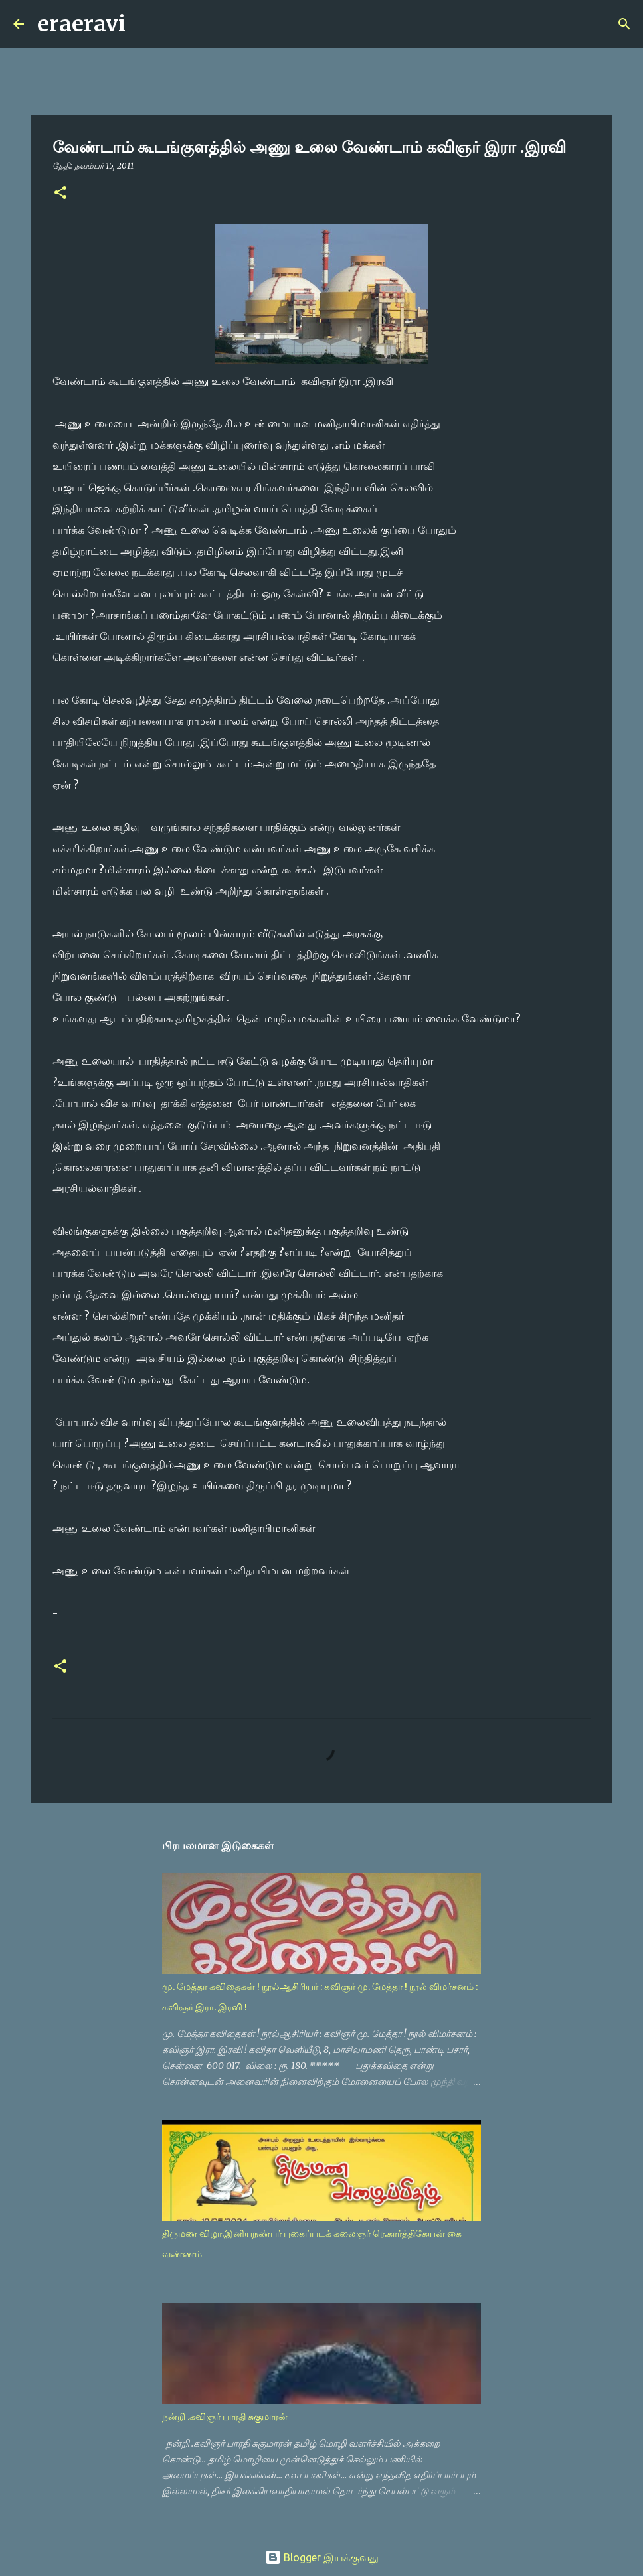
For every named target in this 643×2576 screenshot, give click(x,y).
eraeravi (81, 24)
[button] (60, 193)
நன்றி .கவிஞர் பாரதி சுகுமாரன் (225, 2416)
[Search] (144, 24)
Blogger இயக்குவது (322, 2557)
